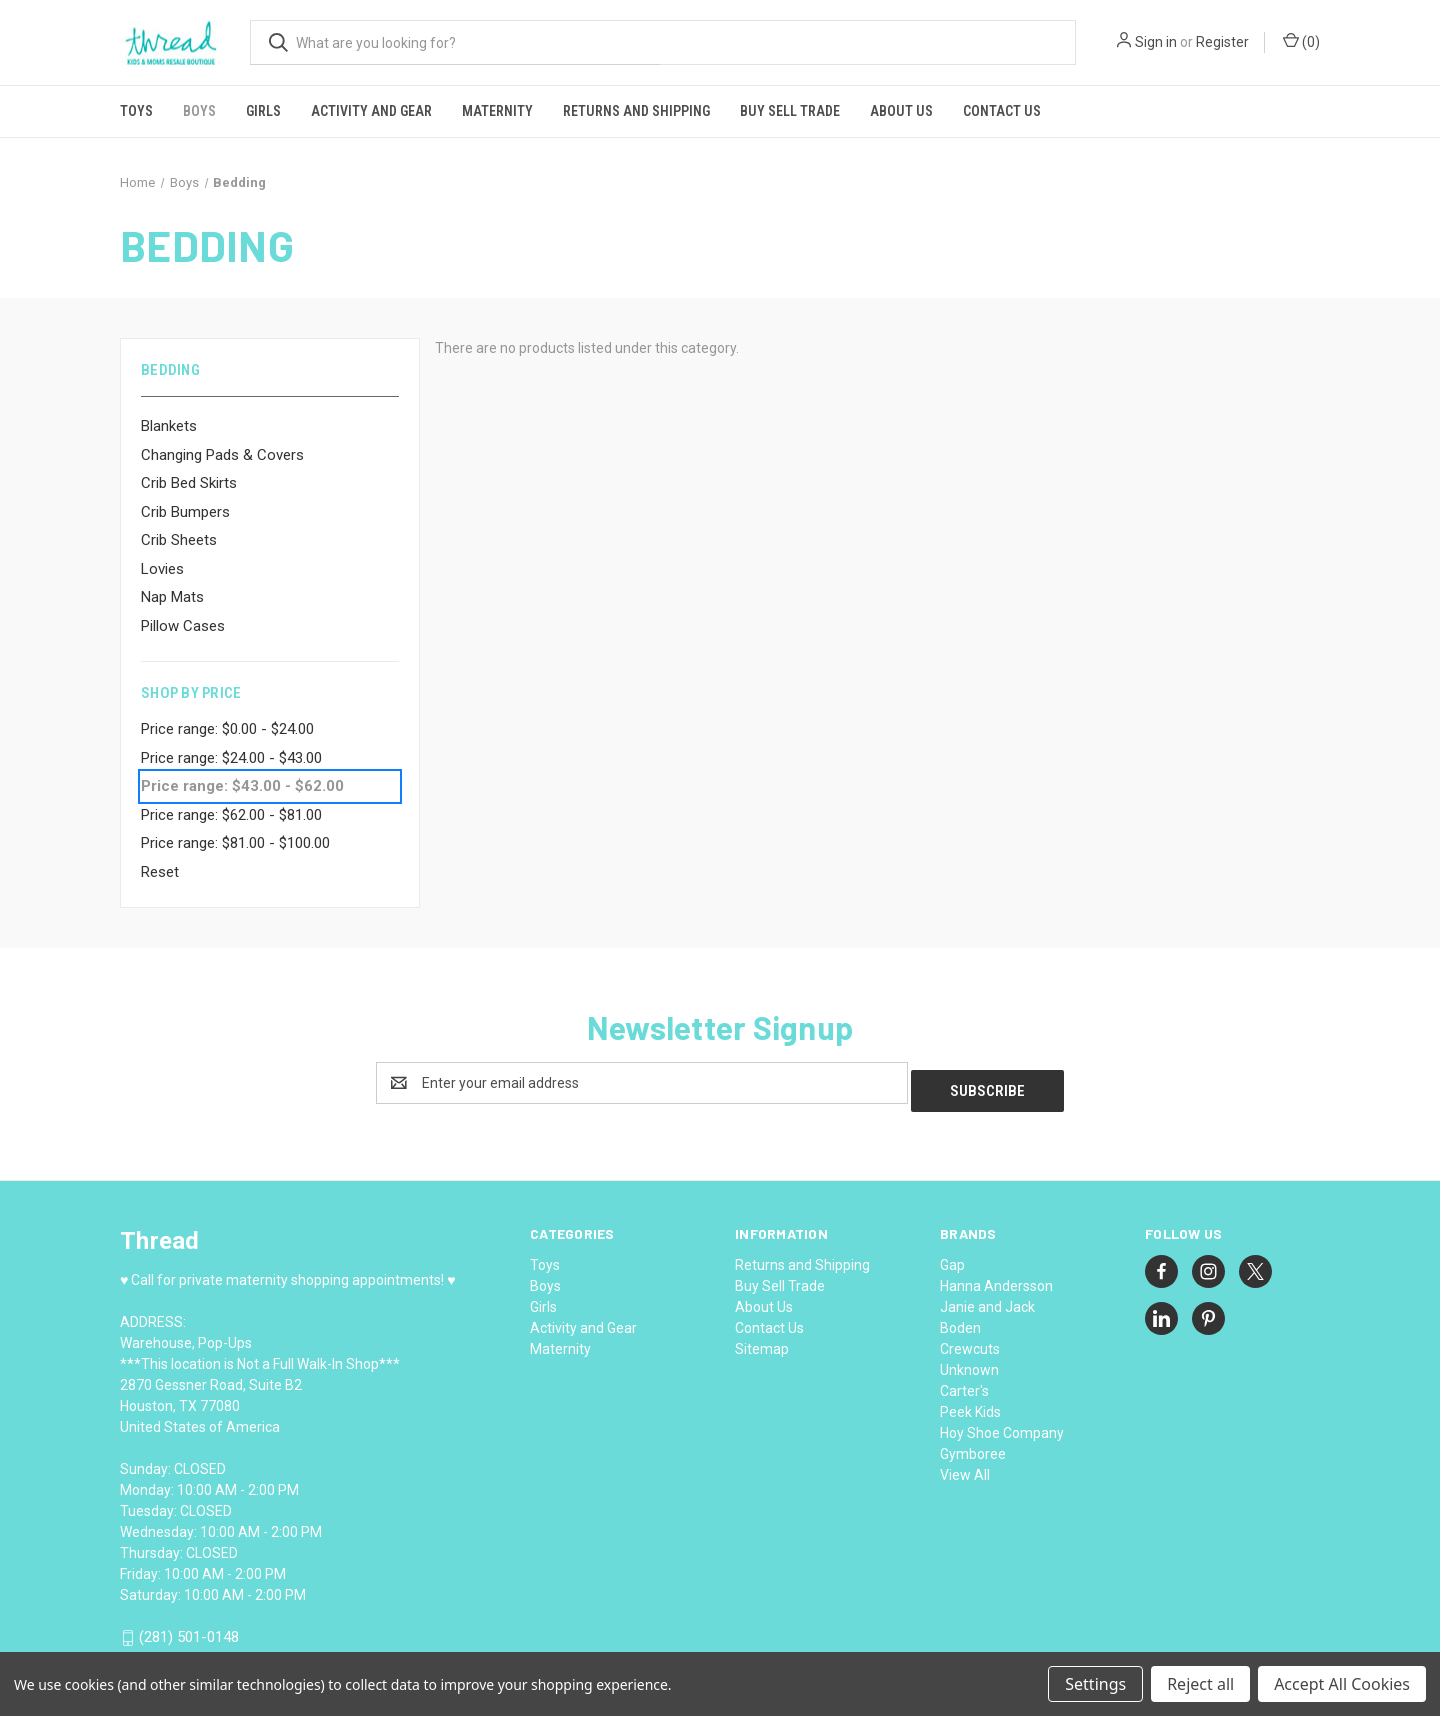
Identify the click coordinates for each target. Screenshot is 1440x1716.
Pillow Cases (183, 626)
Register (1222, 42)
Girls (263, 111)
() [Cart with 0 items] (1301, 41)
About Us (901, 111)
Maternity (497, 111)
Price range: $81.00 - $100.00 (235, 843)
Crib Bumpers (185, 512)
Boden (960, 1320)
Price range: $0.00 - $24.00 (227, 729)
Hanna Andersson (996, 1278)
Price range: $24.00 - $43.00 (231, 758)
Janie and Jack (987, 1299)
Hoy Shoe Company (1002, 1425)
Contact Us (1002, 111)
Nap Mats (172, 597)
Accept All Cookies (1342, 1684)
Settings (1095, 1684)
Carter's (964, 1383)
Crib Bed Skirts (189, 483)
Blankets (169, 426)
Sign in (1156, 42)
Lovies (162, 569)
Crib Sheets (179, 540)
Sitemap (762, 1341)
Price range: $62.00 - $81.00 (231, 815)
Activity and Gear (371, 111)
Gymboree (973, 1446)
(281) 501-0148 (189, 1630)
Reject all (1200, 1684)
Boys (199, 111)
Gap (952, 1257)
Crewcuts (970, 1341)
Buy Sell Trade (790, 111)
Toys (136, 111)
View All (965, 1467)
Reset (160, 872)
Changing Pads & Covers (222, 455)
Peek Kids (970, 1404)
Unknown (969, 1362)
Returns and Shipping (636, 111)
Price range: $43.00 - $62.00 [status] (242, 786)
